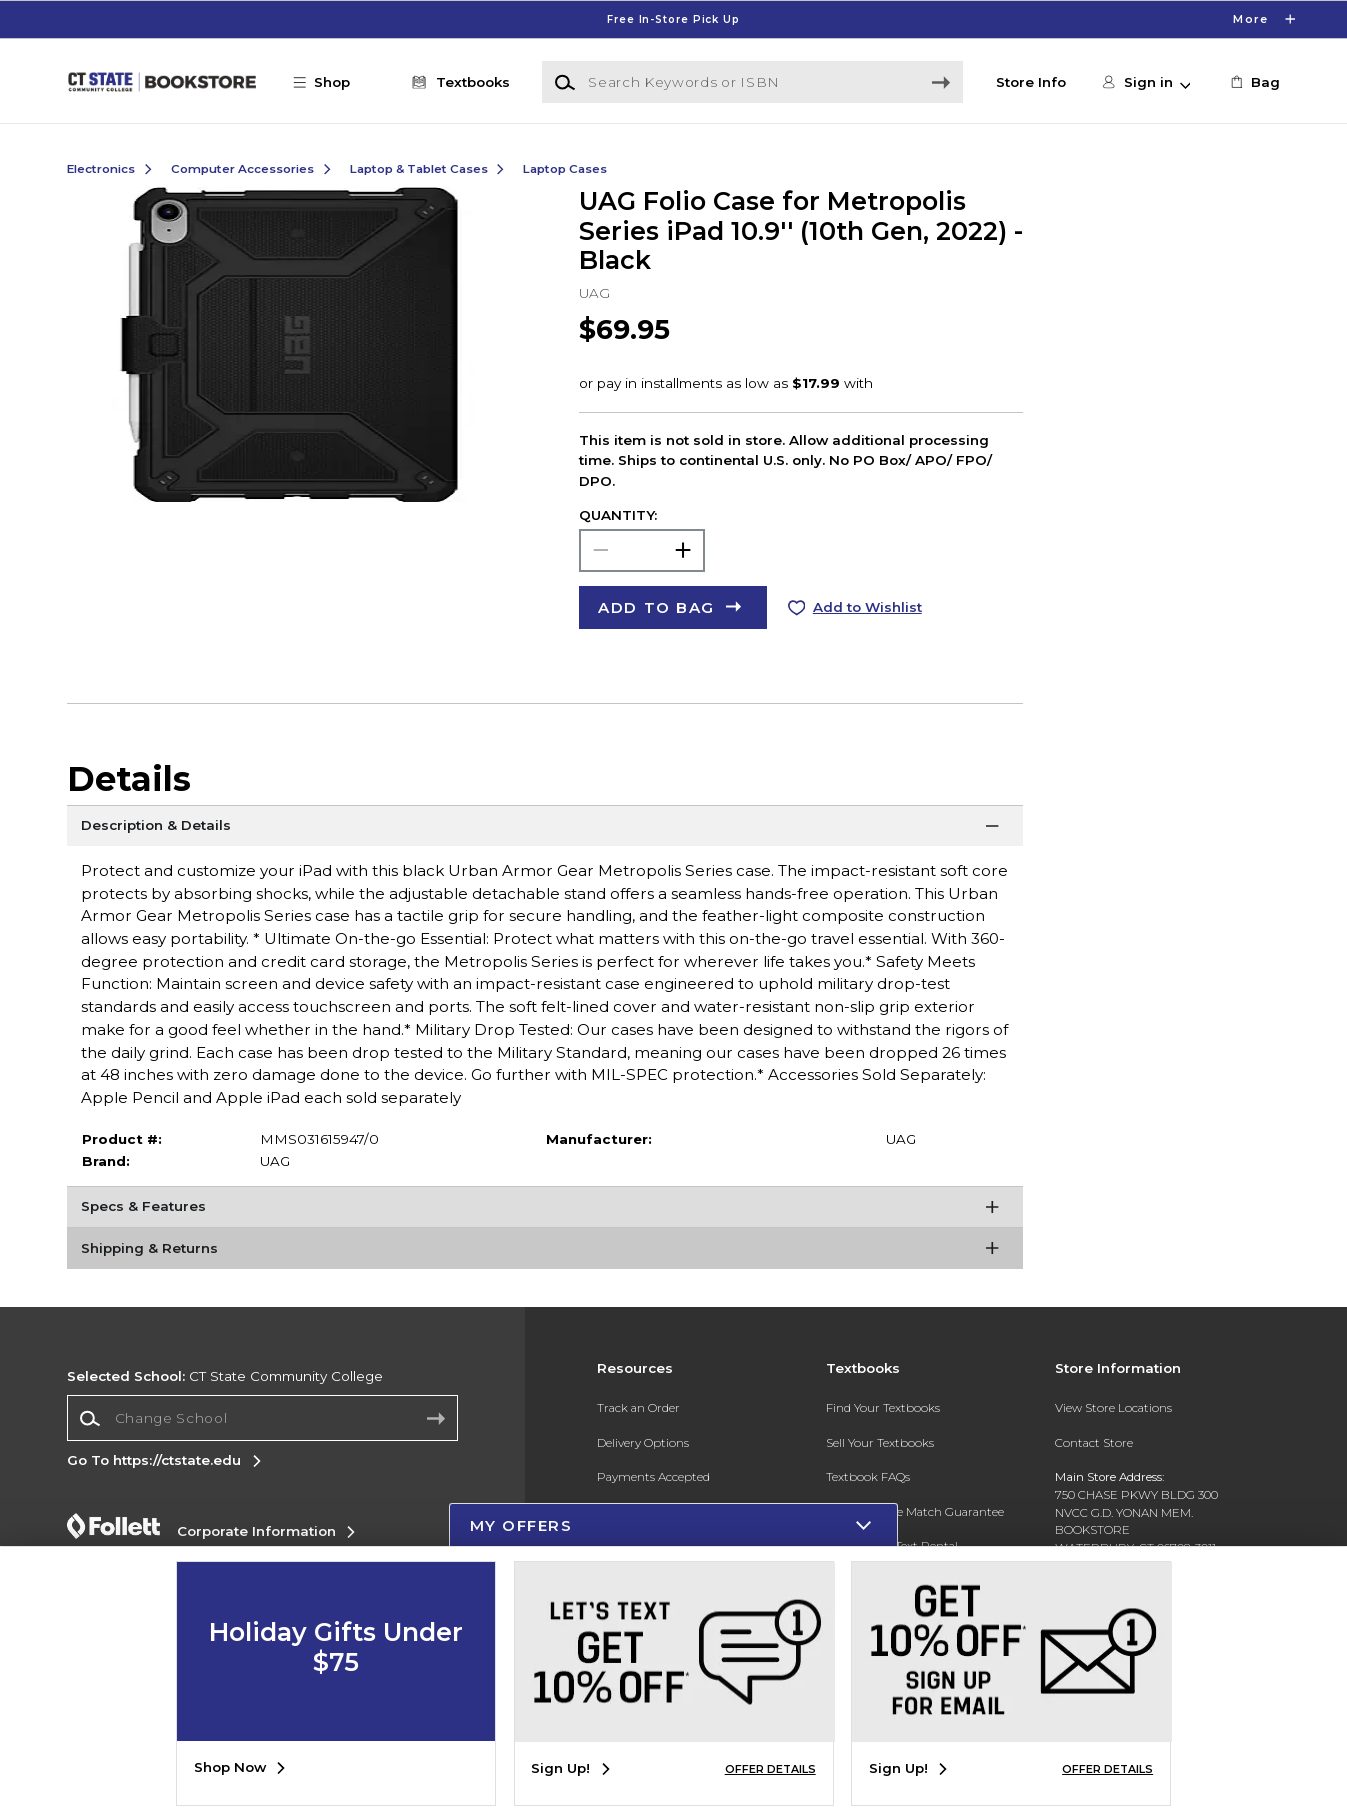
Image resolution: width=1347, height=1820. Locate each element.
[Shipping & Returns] (545, 1252)
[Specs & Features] (545, 1211)
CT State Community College (225, 1376)
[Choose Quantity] (642, 550)
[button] (331, 82)
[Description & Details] (545, 830)
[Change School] (262, 1418)
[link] (1252, 82)
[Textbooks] (457, 82)
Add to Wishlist (867, 607)
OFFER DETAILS (770, 1769)
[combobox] (262, 1418)
